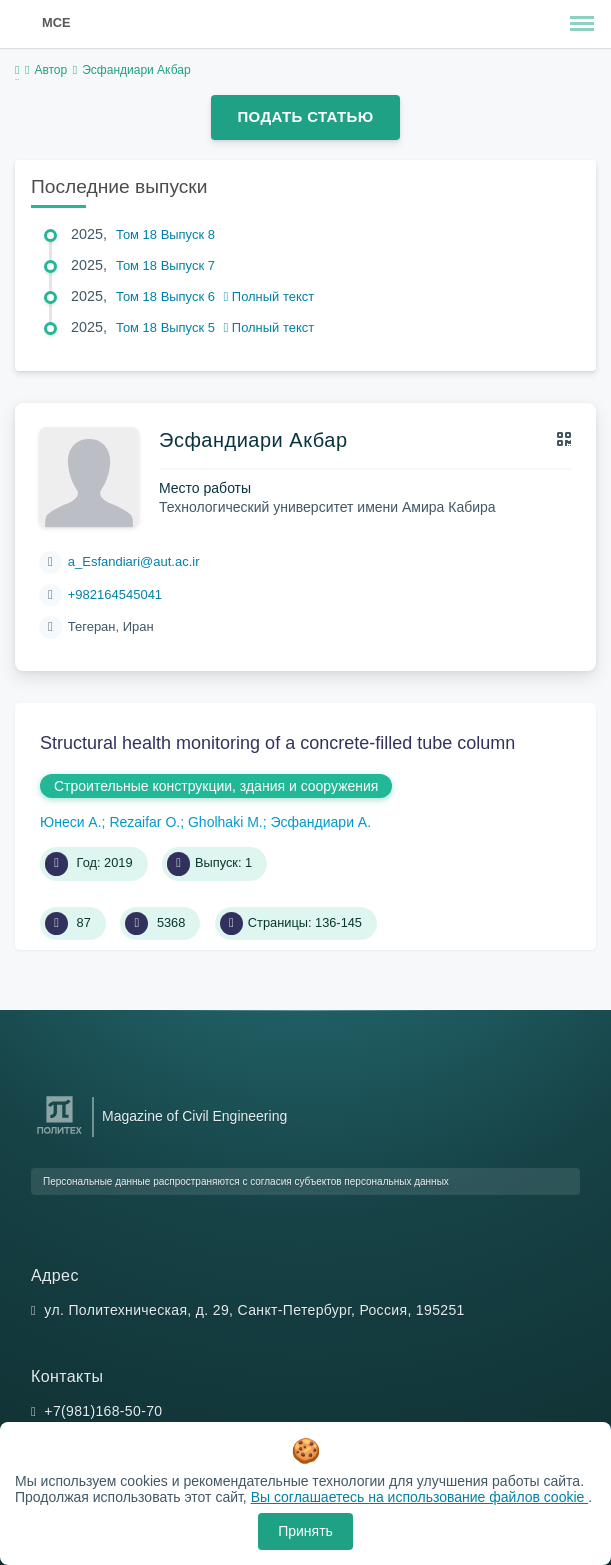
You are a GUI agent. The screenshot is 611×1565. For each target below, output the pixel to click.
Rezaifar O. (144, 822)
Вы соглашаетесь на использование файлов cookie (420, 1497)
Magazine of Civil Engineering (194, 1116)
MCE (56, 22)
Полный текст (269, 296)
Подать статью (305, 116)
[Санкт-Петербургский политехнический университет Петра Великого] (59, 1134)
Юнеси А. (71, 822)
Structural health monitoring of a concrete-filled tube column (277, 743)
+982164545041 (115, 594)
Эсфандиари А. (320, 822)
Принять (305, 1531)
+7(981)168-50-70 (103, 1411)
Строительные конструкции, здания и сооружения (216, 786)
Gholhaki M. (225, 822)
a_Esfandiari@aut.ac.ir (134, 561)
